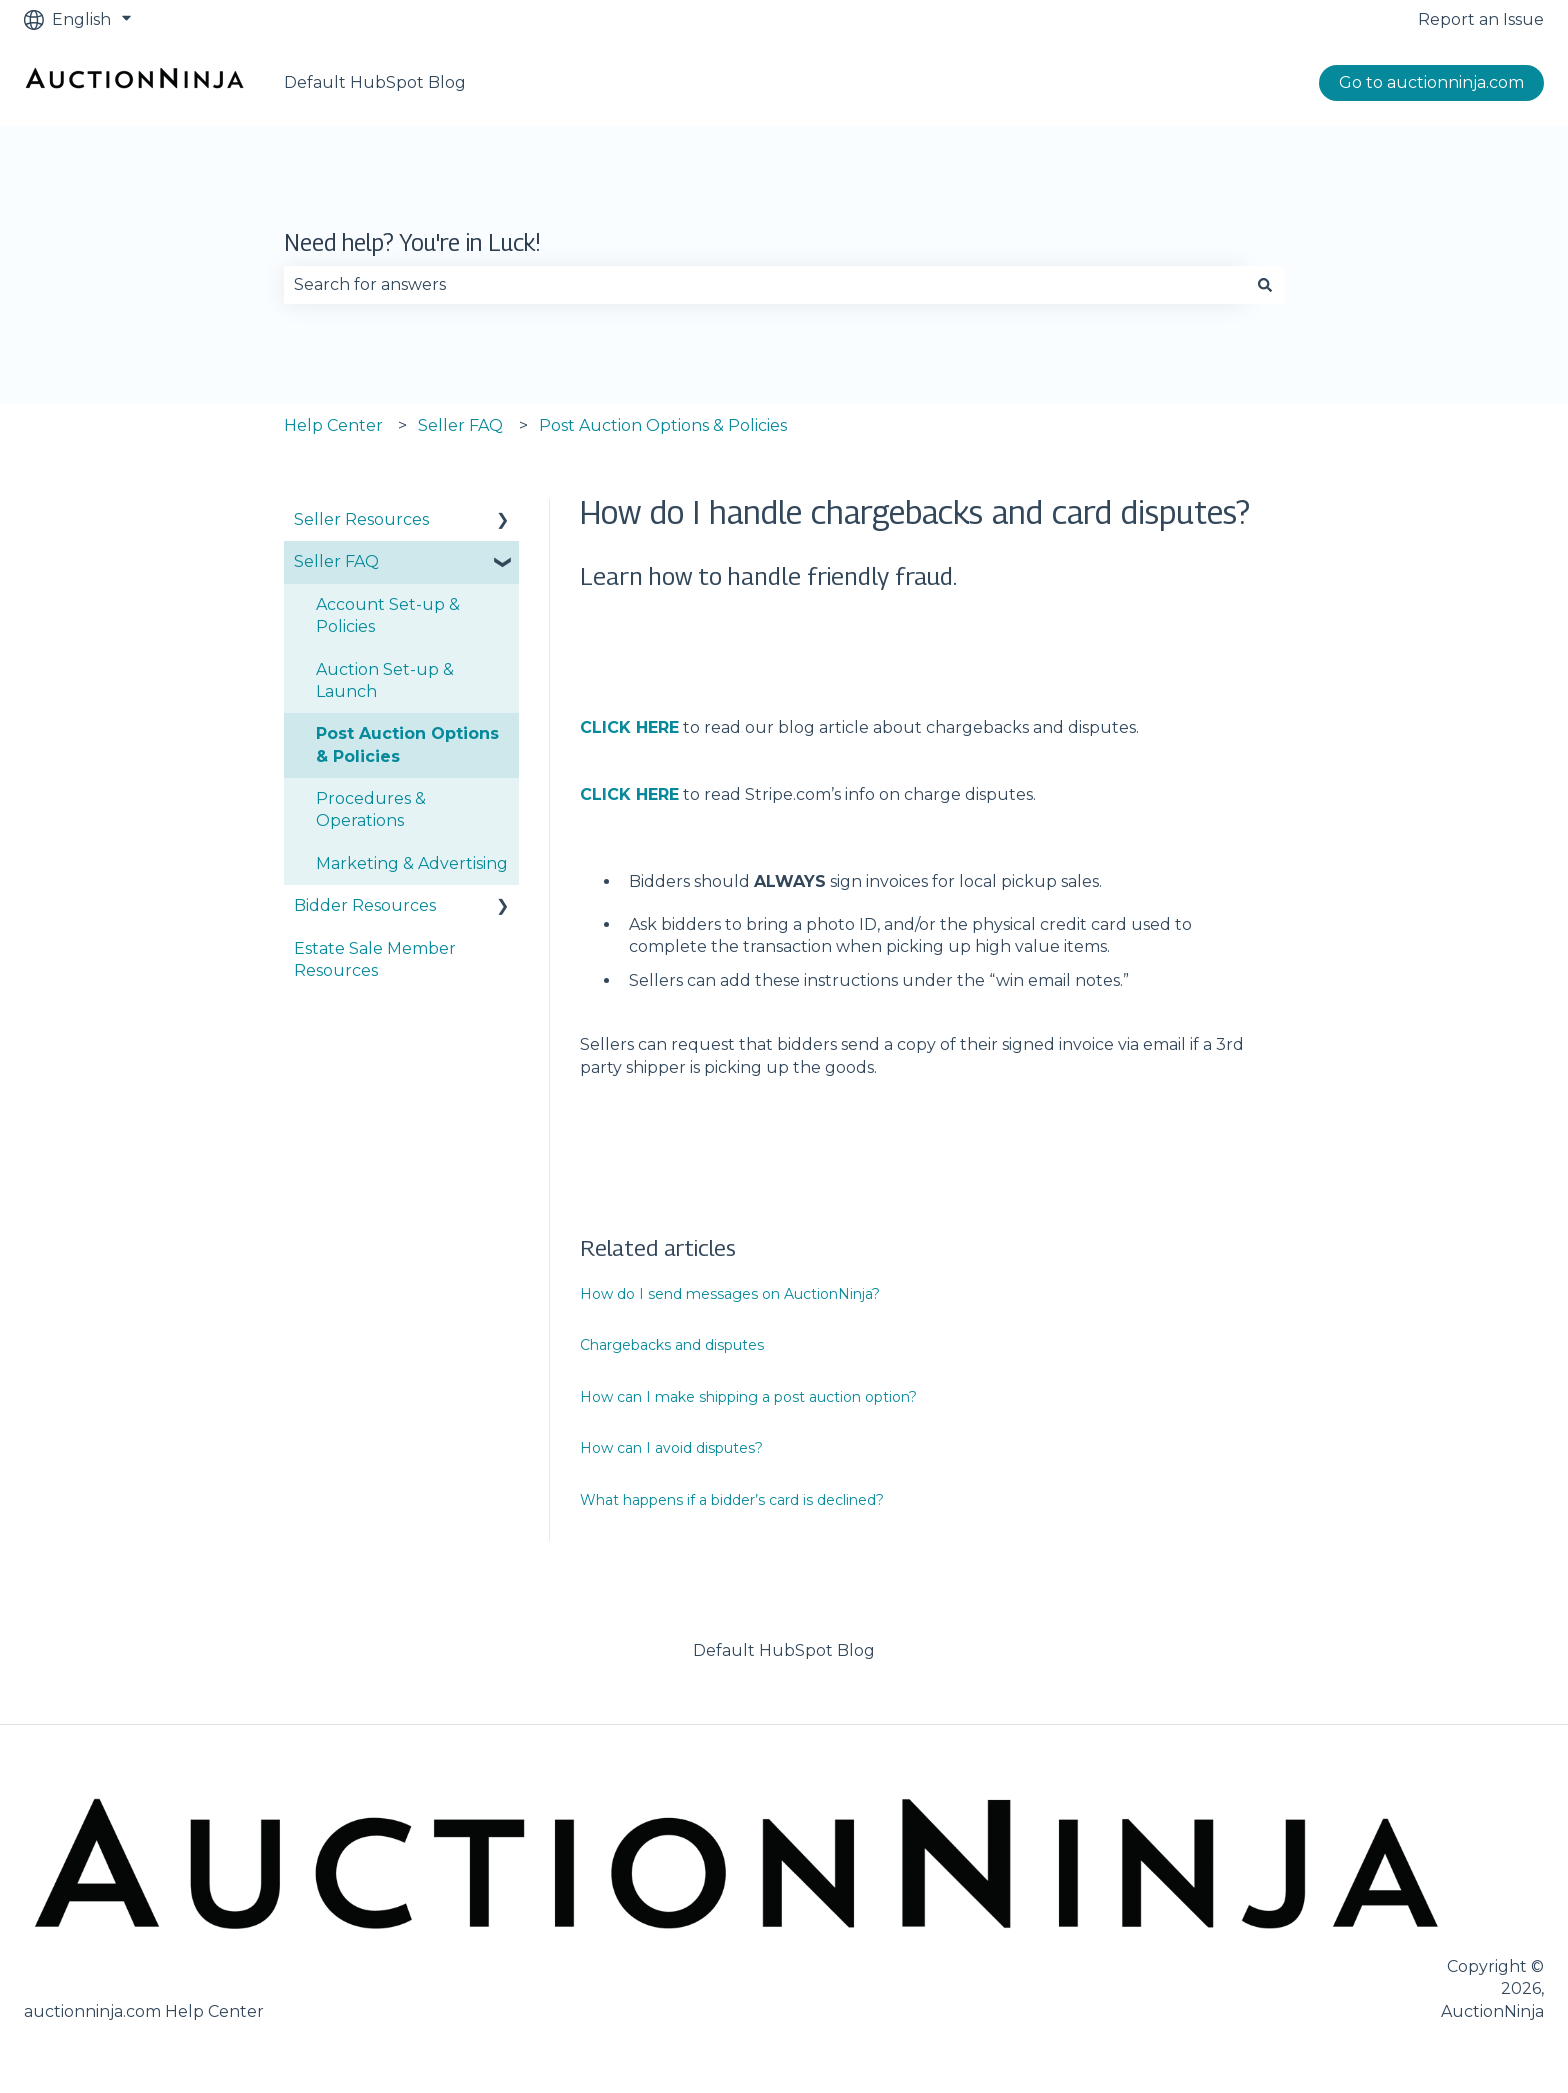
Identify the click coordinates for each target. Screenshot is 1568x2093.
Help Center (333, 425)
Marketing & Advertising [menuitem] (412, 863)
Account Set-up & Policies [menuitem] (388, 615)
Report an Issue (1481, 19)
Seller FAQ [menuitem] (336, 561)
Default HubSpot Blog (375, 82)
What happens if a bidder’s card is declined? (734, 1500)
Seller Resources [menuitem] (361, 519)
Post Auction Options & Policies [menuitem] (407, 744)
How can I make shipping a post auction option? (748, 1397)
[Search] (1265, 285)
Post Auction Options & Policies (663, 425)
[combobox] (765, 285)
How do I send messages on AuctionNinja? (730, 1294)
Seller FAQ (460, 425)
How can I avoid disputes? (671, 1448)
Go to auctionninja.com (1431, 82)
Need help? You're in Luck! (412, 242)
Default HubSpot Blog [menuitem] (784, 1650)
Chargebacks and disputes (672, 1345)
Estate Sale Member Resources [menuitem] (375, 959)
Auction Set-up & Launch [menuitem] (385, 680)
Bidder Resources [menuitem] (365, 905)
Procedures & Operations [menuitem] (371, 809)
